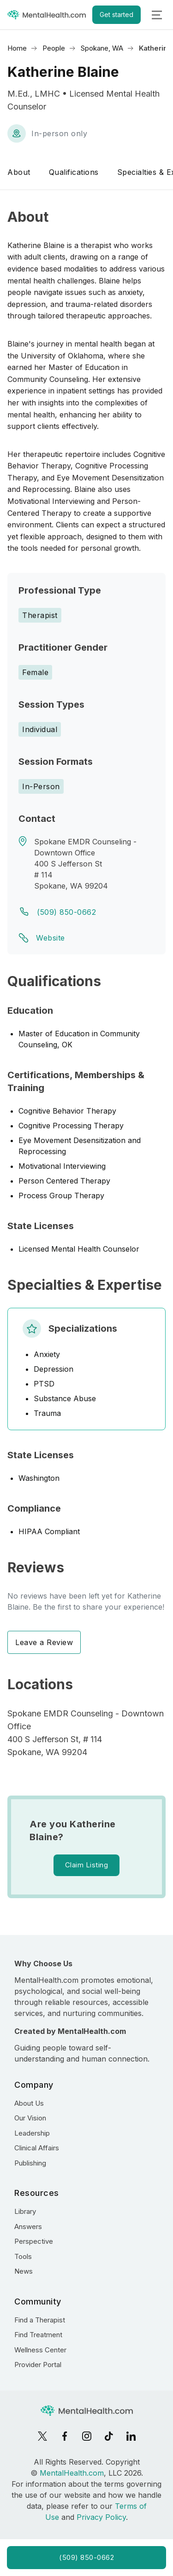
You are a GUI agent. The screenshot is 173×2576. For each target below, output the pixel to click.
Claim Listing (86, 1864)
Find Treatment (38, 2334)
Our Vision (30, 2118)
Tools (23, 2256)
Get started (116, 14)
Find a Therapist (39, 2320)
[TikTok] (108, 2436)
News (23, 2271)
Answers (28, 2226)
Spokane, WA (102, 48)
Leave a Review (44, 1642)
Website (50, 937)
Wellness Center (40, 2349)
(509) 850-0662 (66, 912)
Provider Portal (37, 2364)
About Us (29, 2103)
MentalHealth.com (72, 2473)
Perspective (33, 2241)
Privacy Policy (101, 2517)
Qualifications (74, 172)
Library (25, 2211)
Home (17, 48)
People (53, 48)
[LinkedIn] (131, 2436)
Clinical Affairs (36, 2147)
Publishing (30, 2163)
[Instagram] (86, 2436)
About (18, 172)
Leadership (32, 2133)
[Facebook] (64, 2436)
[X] (42, 2436)
